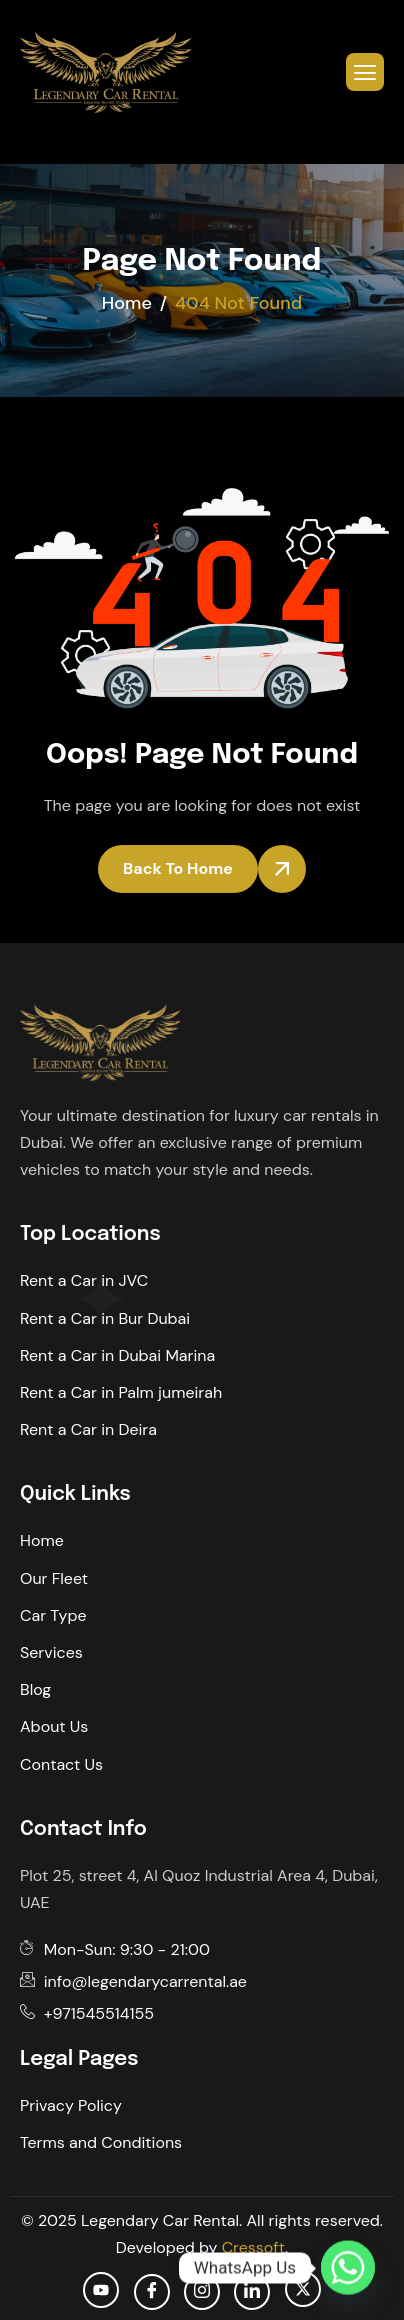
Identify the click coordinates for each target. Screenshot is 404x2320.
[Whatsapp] (348, 2268)
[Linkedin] (252, 2292)
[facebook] (152, 2292)
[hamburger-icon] (365, 72)
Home (42, 1540)
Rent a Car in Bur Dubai (105, 1318)
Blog (35, 1689)
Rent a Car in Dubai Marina (117, 1355)
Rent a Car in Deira (88, 1429)
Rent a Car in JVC (84, 1280)
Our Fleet (54, 1578)
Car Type (53, 1615)
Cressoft (253, 2247)
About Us (54, 1726)
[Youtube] (101, 2290)
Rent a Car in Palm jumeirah (121, 1392)
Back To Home (178, 868)
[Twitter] (303, 2289)
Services (51, 1652)
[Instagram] (202, 2292)
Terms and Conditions (101, 2142)
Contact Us (61, 1764)
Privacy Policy (71, 2105)
